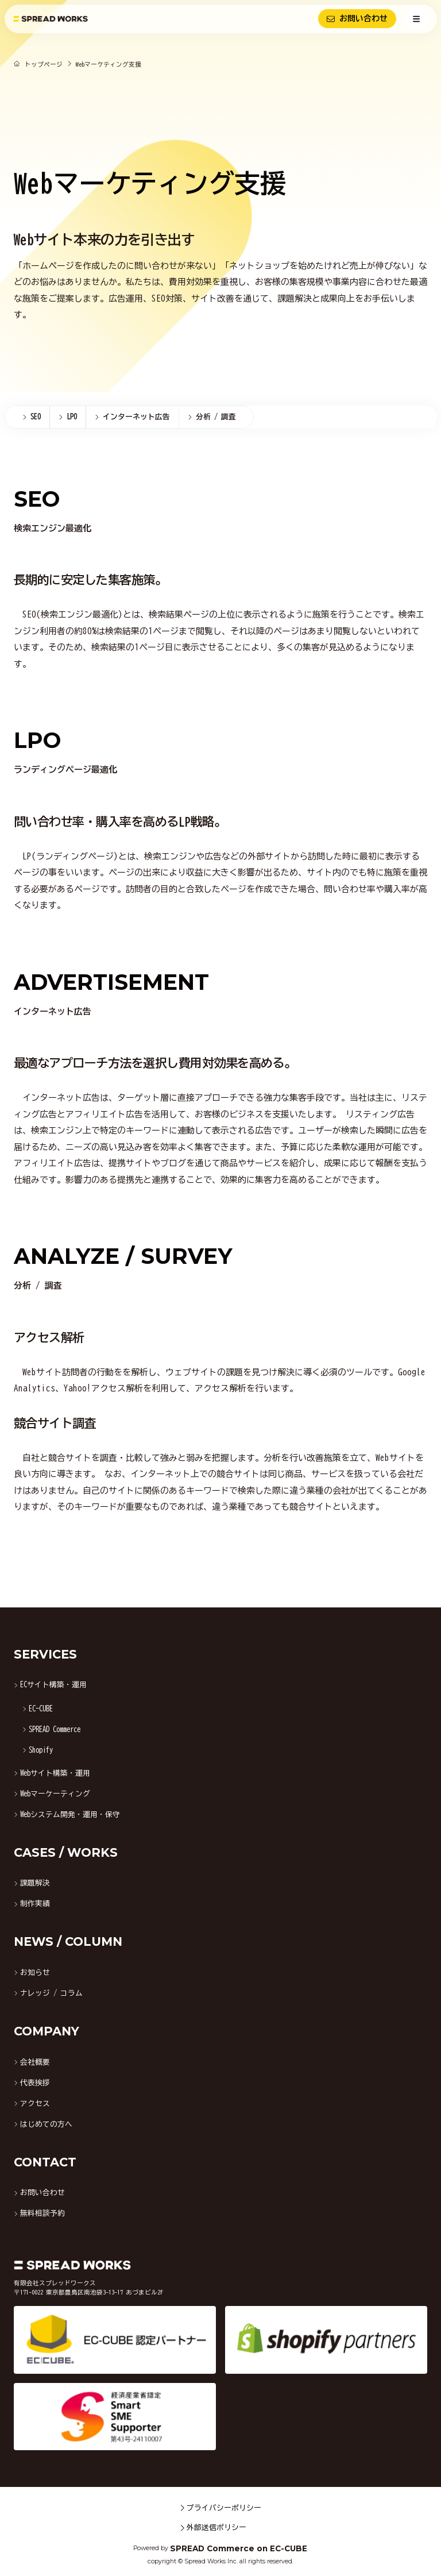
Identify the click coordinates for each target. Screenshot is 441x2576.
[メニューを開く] (416, 18)
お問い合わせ (357, 19)
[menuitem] (27, 417)
